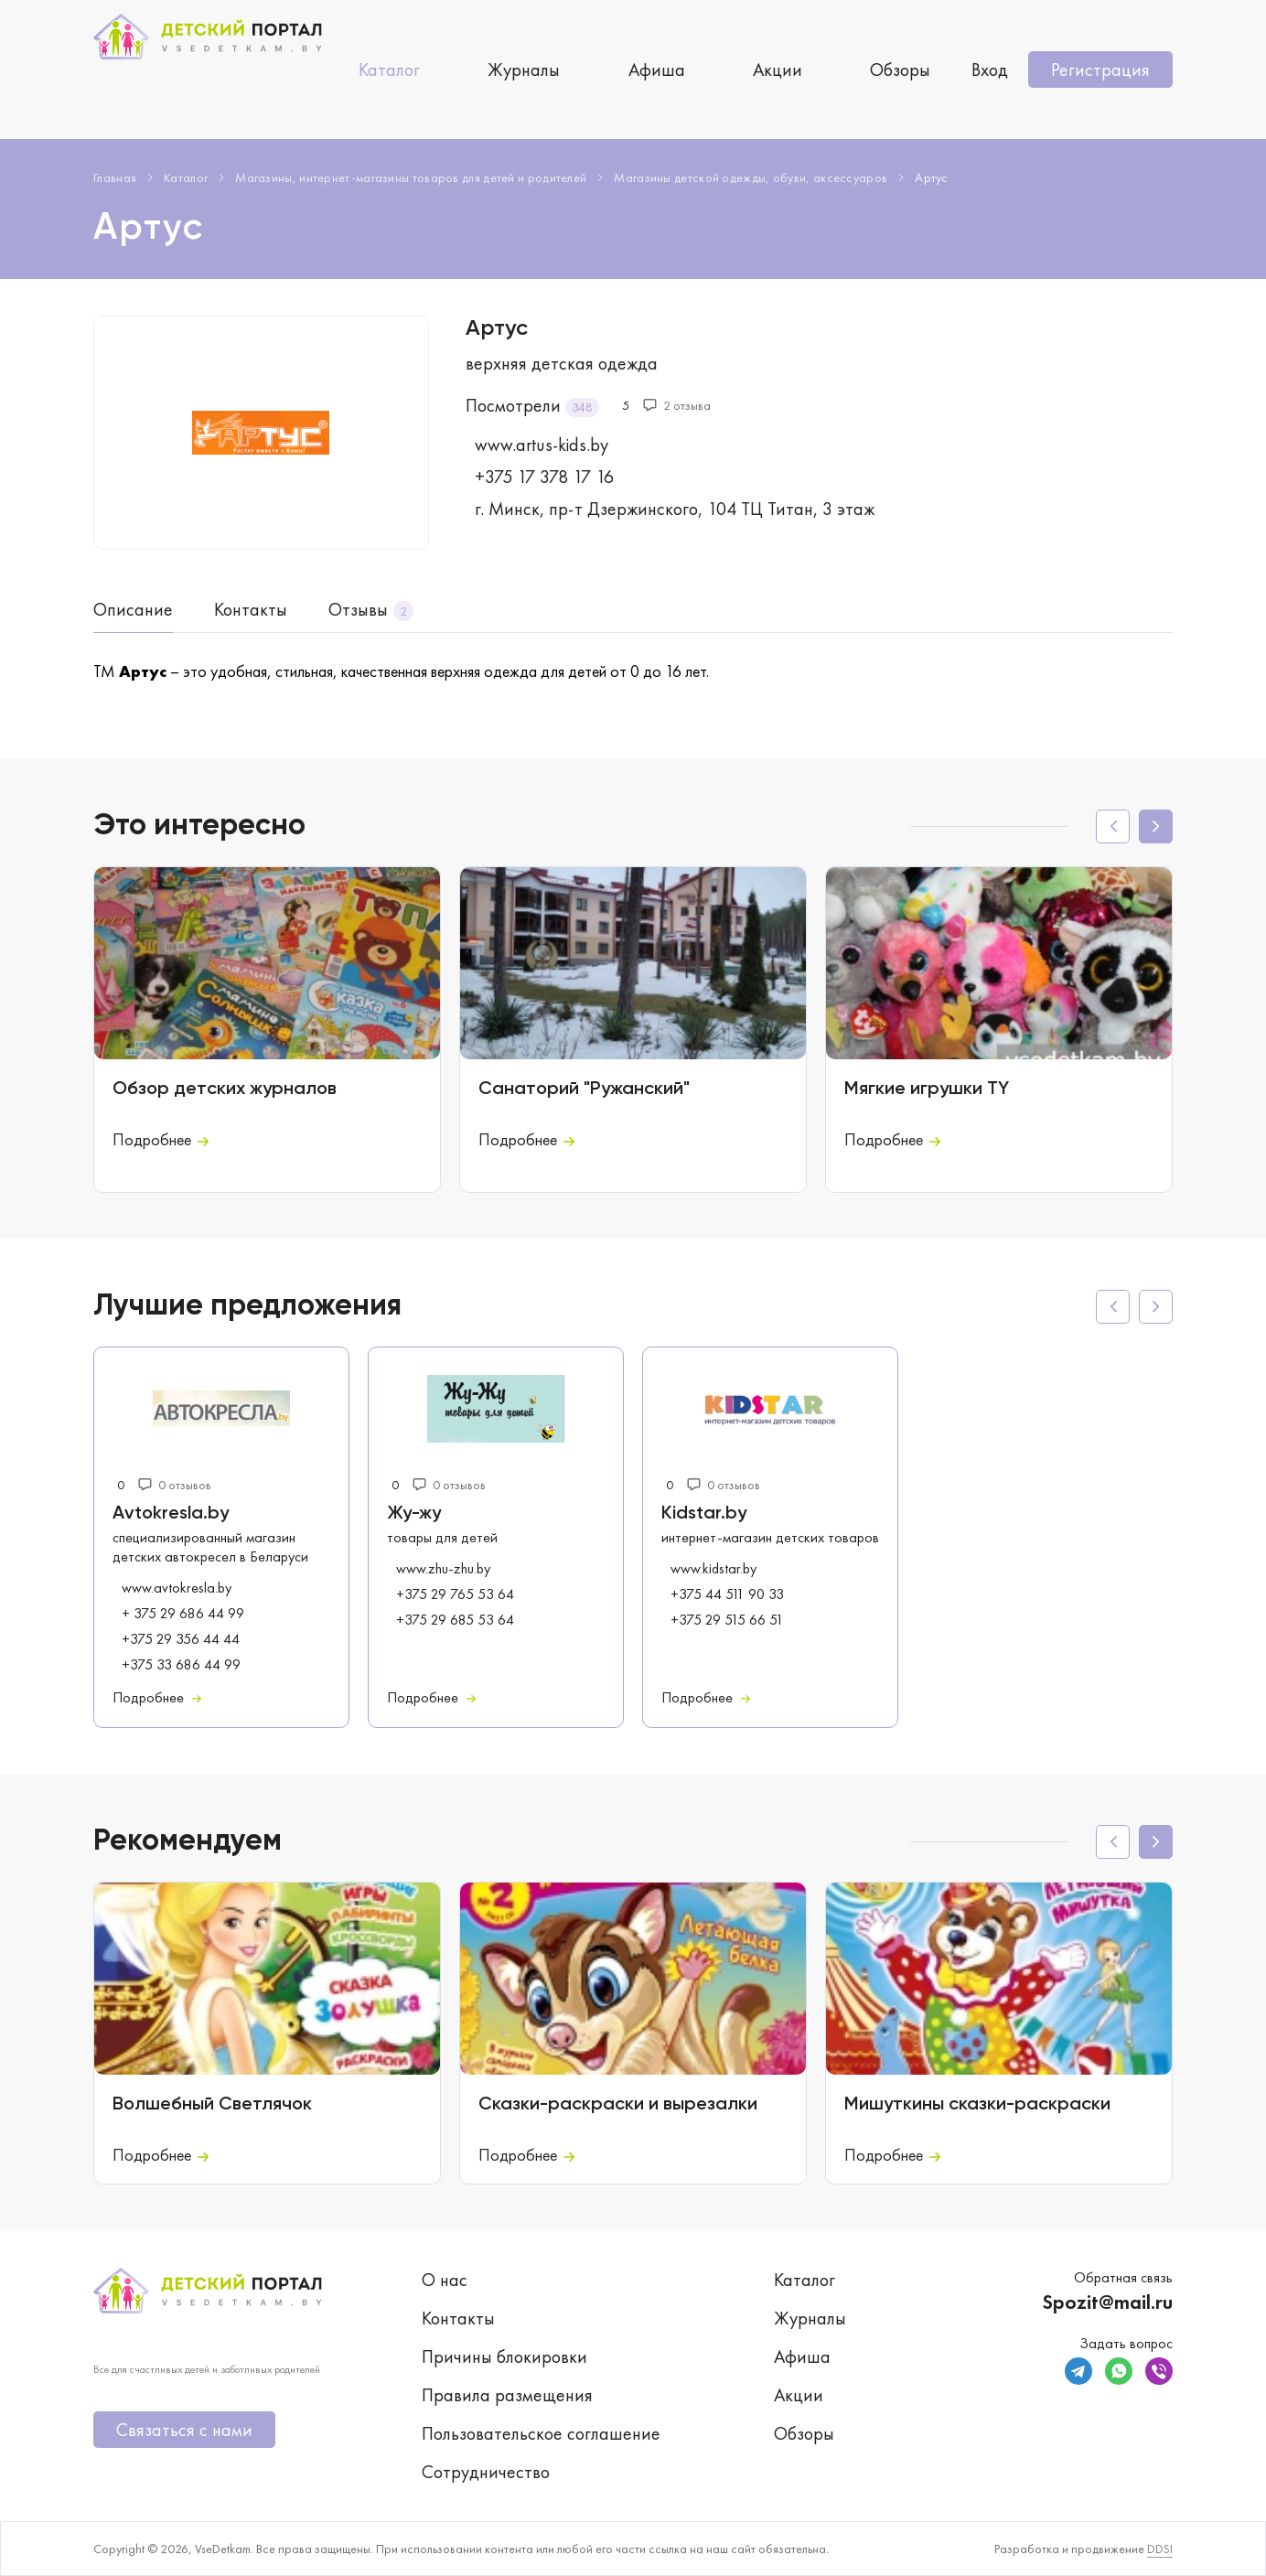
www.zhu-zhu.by (443, 1569)
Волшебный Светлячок (212, 2105)
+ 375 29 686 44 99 (183, 1613)
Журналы (524, 69)
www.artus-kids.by (541, 444)
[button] (1156, 826)
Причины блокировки (504, 2356)
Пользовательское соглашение (541, 2433)
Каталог (389, 69)
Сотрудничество (486, 2472)
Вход (989, 69)
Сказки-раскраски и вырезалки (617, 2105)
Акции (777, 69)
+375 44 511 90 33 (727, 1594)
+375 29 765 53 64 (455, 1594)
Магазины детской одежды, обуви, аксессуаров (750, 177)
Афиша (656, 69)
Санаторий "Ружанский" (584, 1089)
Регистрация (1100, 69)
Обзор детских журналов (225, 1089)
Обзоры (900, 69)
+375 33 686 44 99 (181, 1665)
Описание (133, 609)
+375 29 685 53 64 (455, 1620)
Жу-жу (414, 1514)
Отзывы (358, 609)
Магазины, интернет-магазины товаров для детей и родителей (410, 177)
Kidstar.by (703, 1514)
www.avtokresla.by (176, 1588)
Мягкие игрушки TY (926, 1089)
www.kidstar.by (713, 1569)
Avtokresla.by (171, 1514)
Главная (114, 177)
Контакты (250, 609)
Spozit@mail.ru (1107, 2302)
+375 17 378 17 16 (544, 476)
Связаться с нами (184, 2430)
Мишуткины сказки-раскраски (977, 2105)
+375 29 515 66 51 (727, 1620)
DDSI (1160, 2548)
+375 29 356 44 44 (181, 1639)
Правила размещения (507, 2395)
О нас (444, 2280)
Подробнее (161, 1139)
